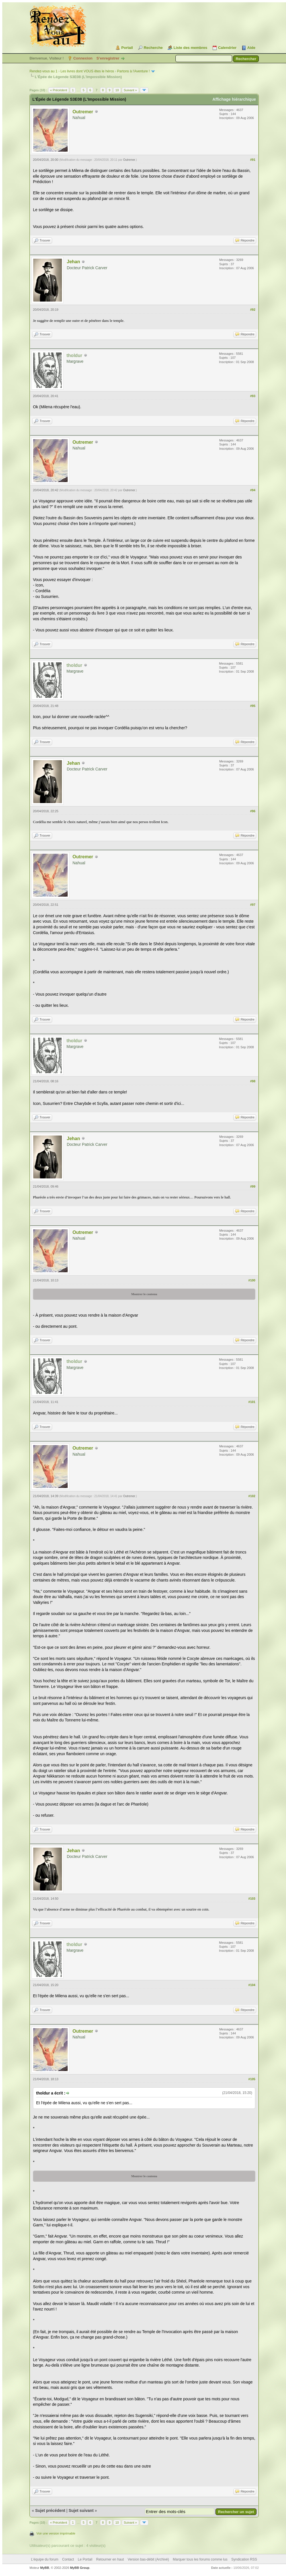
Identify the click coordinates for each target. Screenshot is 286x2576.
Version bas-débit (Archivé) (148, 2559)
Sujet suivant (80, 2510)
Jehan (73, 261)
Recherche (153, 47)
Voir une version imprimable (55, 2533)
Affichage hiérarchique (234, 99)
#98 (252, 1081)
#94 (252, 490)
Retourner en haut (110, 2559)
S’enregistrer (107, 58)
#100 (251, 1280)
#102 (251, 1496)
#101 (251, 1402)
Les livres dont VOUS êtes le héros (87, 71)
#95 (252, 706)
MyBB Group (79, 2567)
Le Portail (85, 2559)
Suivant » (130, 90)
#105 (251, 2079)
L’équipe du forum (44, 2559)
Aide (251, 47)
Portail (127, 47)
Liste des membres (190, 47)
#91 (252, 159)
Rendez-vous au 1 (43, 71)
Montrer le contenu (144, 1294)
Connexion (83, 58)
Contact (68, 2559)
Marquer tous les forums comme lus (200, 2559)
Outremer (83, 111)
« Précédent (58, 90)
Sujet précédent (50, 2510)
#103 (251, 1898)
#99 (252, 1186)
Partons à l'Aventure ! (133, 71)
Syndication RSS (244, 2559)
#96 (252, 811)
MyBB (44, 2567)
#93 (252, 396)
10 (117, 90)
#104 (251, 1985)
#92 (252, 309)
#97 (252, 904)
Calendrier (227, 47)
